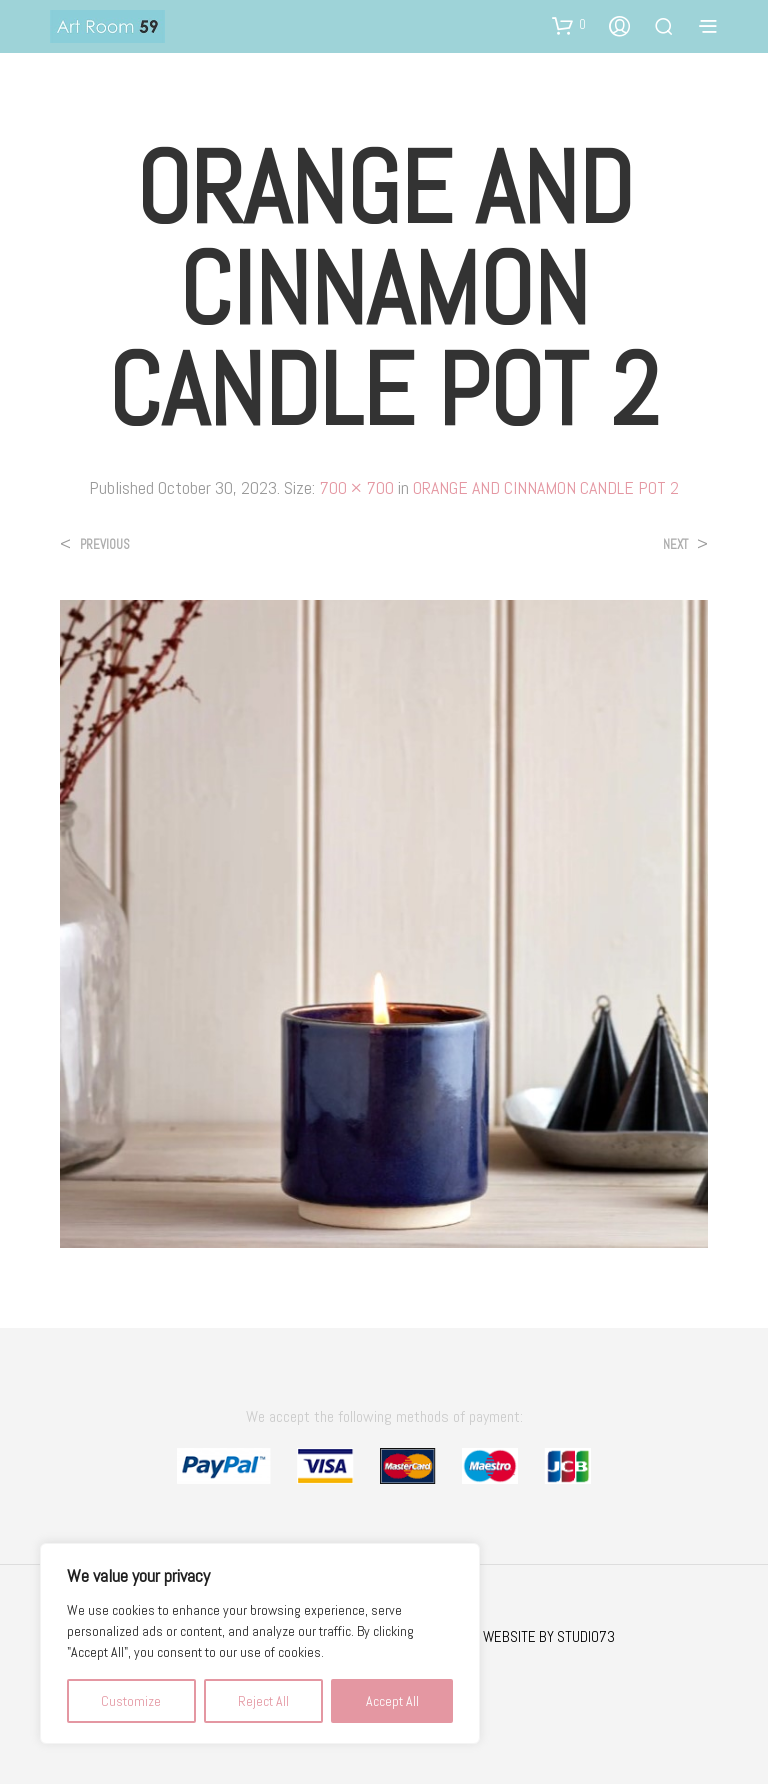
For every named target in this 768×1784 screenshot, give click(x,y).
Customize (131, 1701)
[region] (260, 1643)
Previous (105, 544)
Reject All (263, 1701)
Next (675, 544)
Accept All (392, 1701)
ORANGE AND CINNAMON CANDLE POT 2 (546, 487)
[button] (569, 25)
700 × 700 (356, 487)
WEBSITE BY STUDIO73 (549, 1636)
